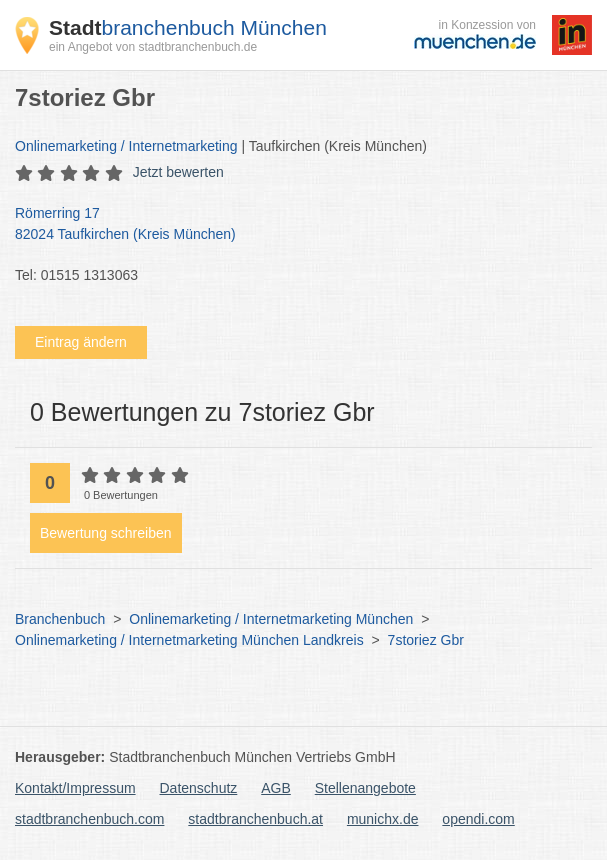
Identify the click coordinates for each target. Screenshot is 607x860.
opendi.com (478, 819)
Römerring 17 (293, 225)
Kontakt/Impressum (75, 788)
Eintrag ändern (81, 342)
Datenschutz (199, 788)
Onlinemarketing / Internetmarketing (126, 146)
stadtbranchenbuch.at (255, 819)
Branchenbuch (60, 619)
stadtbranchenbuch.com (89, 819)
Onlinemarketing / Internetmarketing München (271, 619)
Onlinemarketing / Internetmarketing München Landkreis (189, 640)
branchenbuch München (188, 27)
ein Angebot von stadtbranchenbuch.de (153, 47)
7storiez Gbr (426, 640)
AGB (276, 788)
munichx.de (383, 819)
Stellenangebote (365, 788)
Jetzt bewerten (178, 172)
